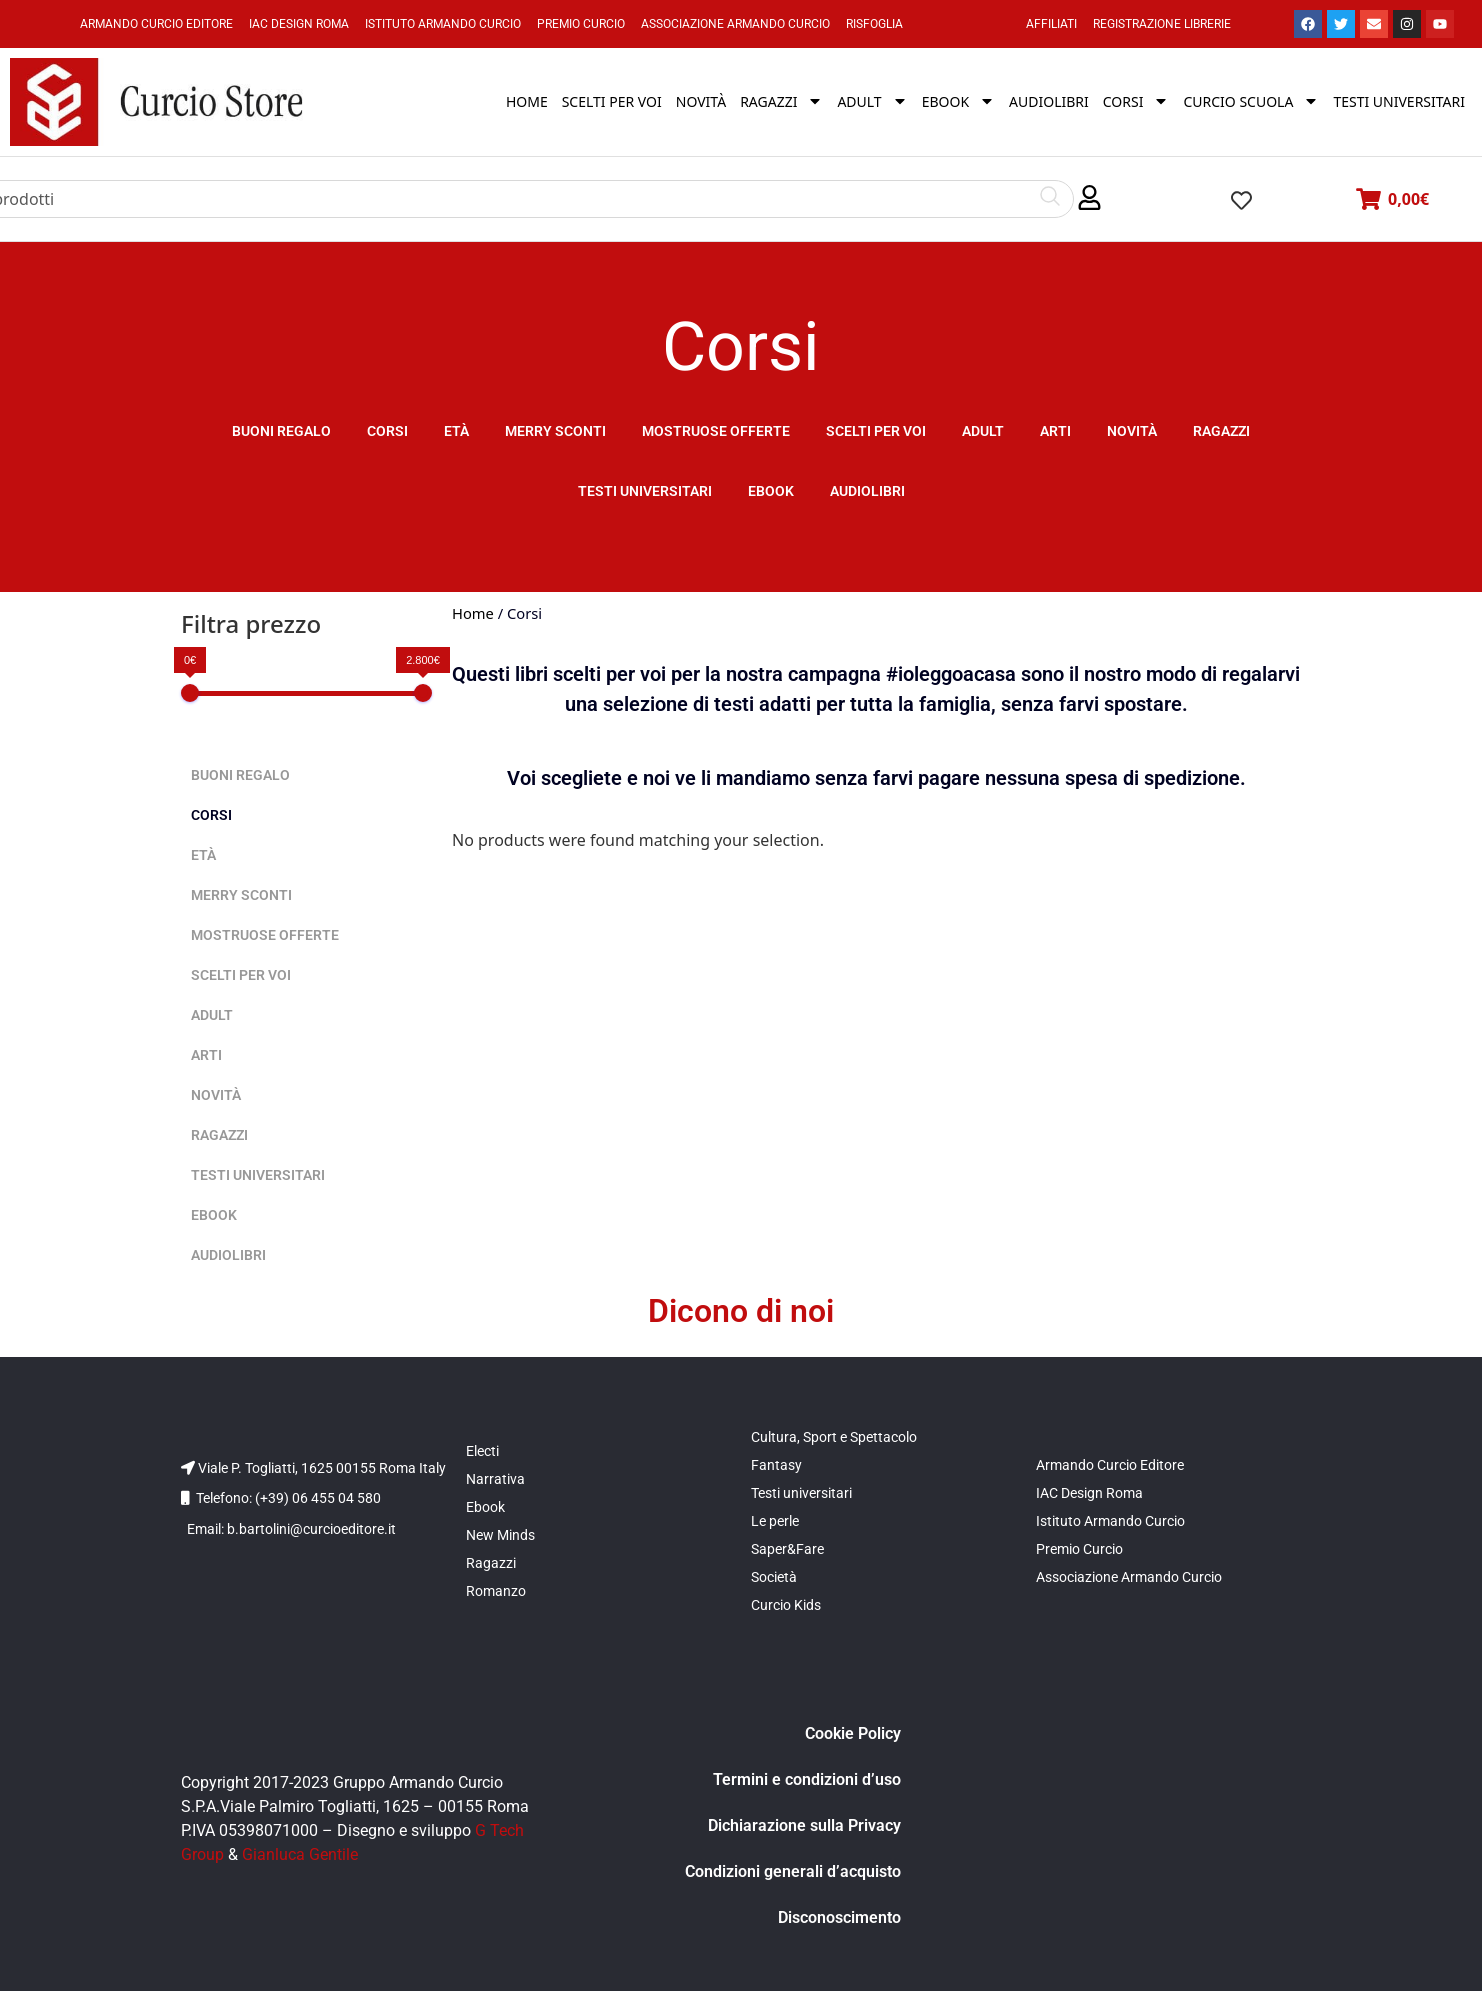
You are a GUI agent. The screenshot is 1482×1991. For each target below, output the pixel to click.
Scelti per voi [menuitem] (612, 101)
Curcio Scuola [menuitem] (1251, 101)
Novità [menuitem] (701, 101)
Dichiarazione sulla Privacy (804, 1825)
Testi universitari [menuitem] (1399, 101)
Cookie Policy (853, 1733)
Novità (1132, 431)
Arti (1055, 431)
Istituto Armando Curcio (443, 24)
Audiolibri (867, 491)
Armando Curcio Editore (156, 24)
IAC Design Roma (299, 24)
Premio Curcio (581, 24)
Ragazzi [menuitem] (781, 101)
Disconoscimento (839, 1917)
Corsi (387, 431)
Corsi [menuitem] (1136, 101)
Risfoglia (874, 24)
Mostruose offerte (716, 431)
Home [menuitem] (527, 101)
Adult (983, 431)
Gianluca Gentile (300, 1854)
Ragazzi (1221, 431)
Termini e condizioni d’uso (807, 1779)
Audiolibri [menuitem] (1049, 101)
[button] (1089, 198)
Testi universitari (645, 491)
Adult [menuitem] (872, 101)
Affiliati (1051, 24)
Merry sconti (555, 431)
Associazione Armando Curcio (735, 24)
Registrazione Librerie (1162, 24)
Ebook (771, 491)
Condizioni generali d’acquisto (793, 1871)
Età (456, 431)
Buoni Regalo (281, 431)
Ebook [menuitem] (958, 101)
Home (473, 613)
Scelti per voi (876, 431)
